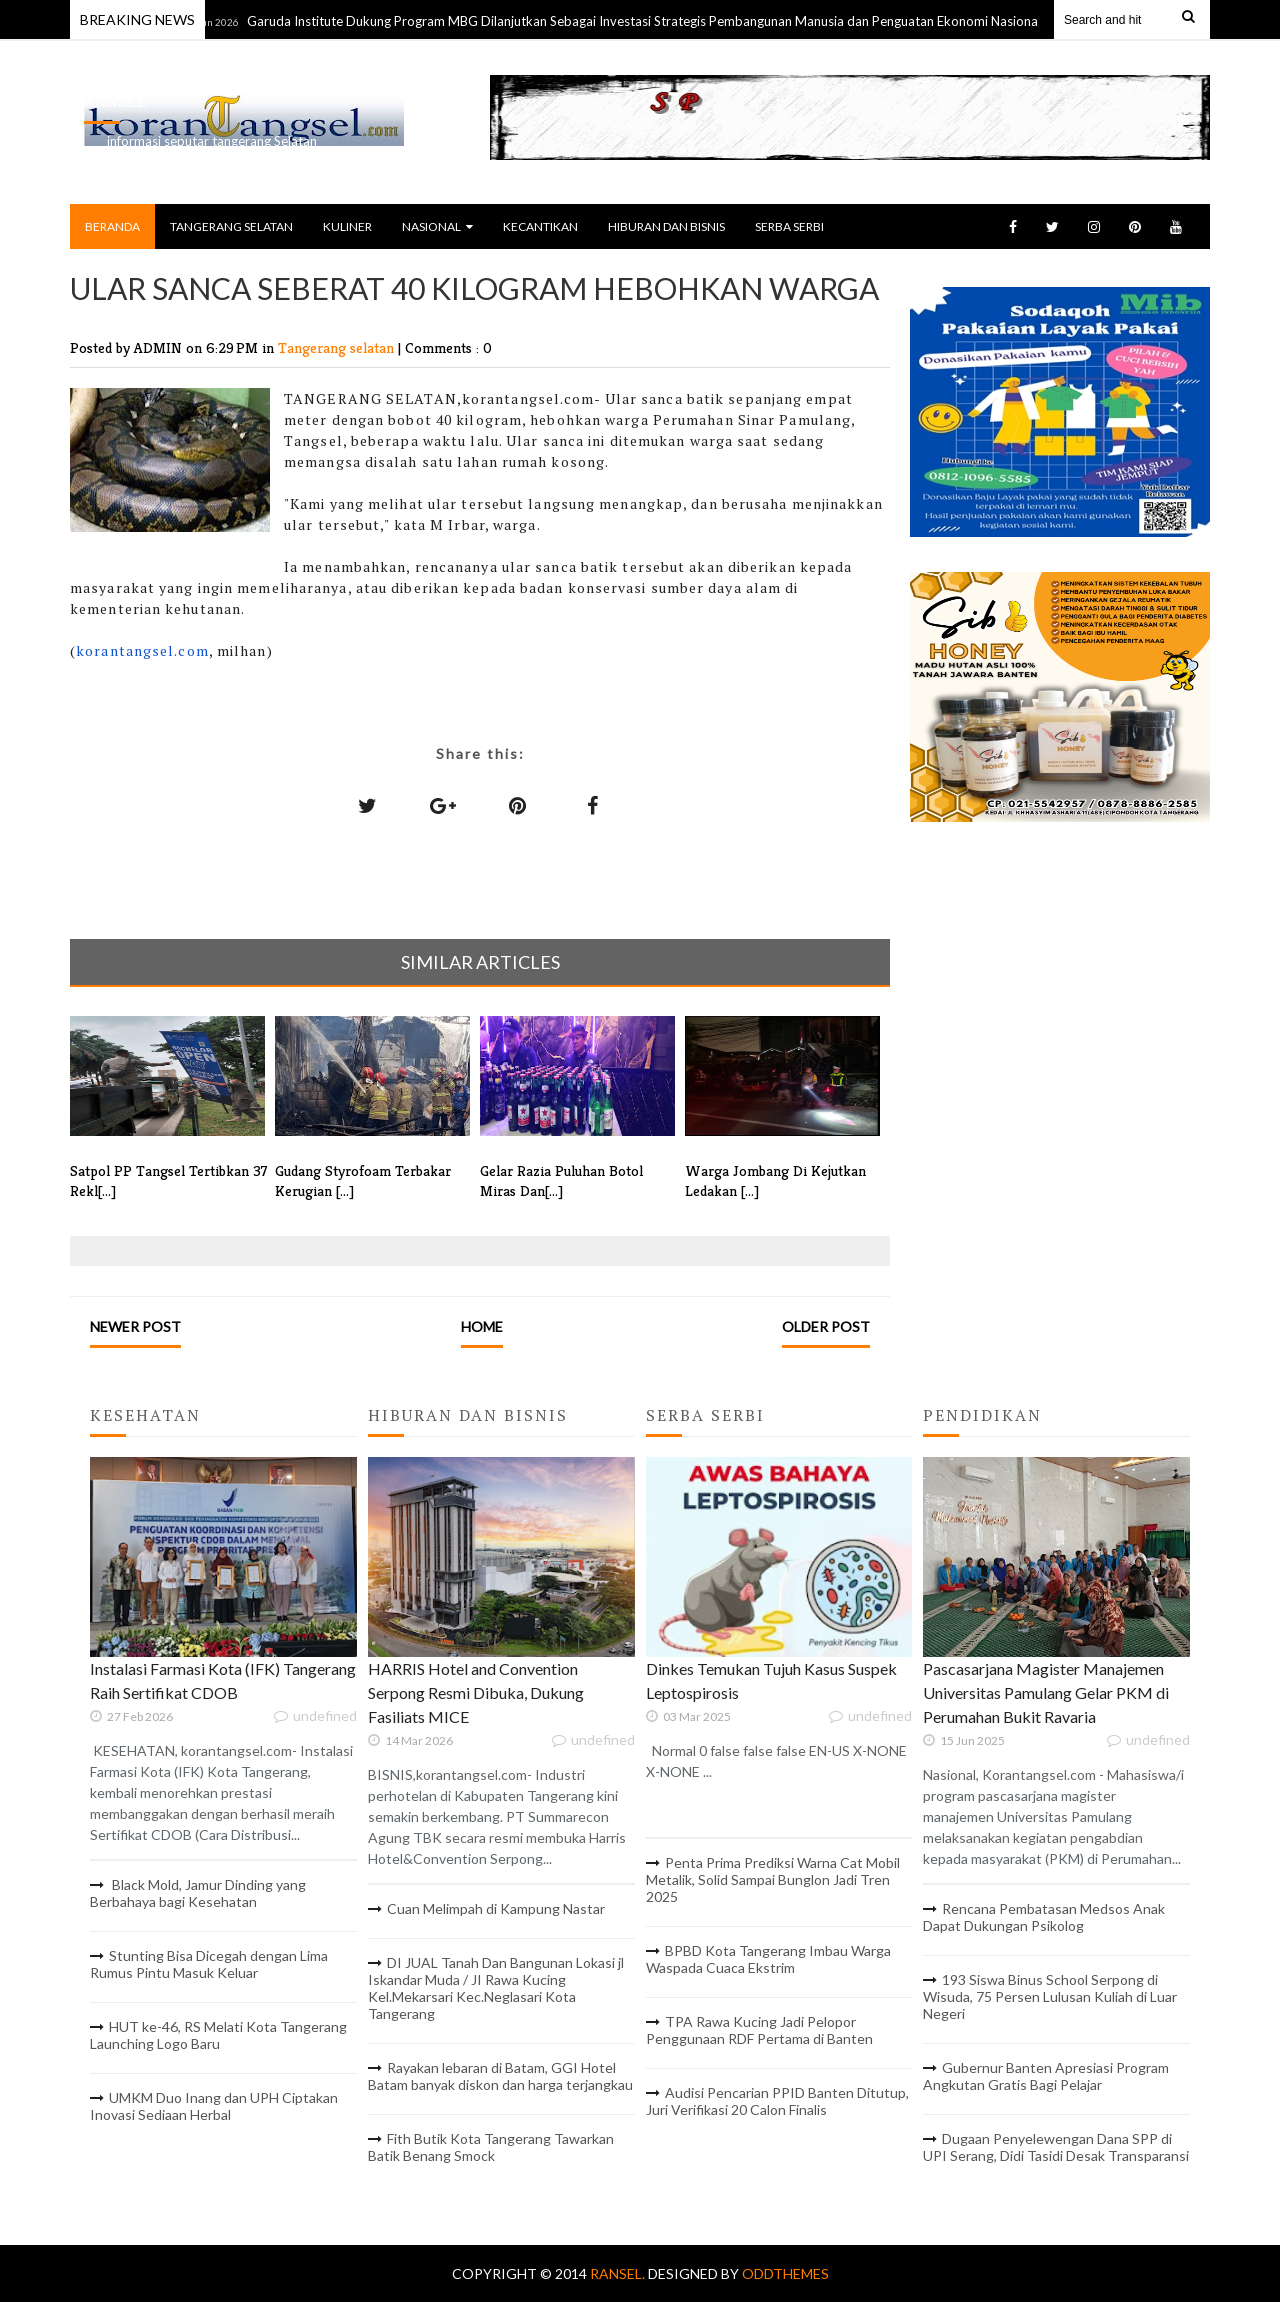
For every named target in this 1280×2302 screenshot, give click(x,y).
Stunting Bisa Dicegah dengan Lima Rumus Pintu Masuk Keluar (209, 1964)
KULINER (347, 226)
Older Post (826, 1326)
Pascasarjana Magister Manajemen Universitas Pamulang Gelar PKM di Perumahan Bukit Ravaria (1046, 1692)
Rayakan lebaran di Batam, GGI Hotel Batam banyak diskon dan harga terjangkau (500, 2076)
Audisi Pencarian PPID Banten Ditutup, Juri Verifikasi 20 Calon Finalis (777, 2101)
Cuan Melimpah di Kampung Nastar (496, 1908)
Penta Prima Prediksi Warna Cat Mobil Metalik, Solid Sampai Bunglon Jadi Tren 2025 (773, 1879)
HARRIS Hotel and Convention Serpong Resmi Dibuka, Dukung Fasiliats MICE (476, 1692)
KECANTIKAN (540, 226)
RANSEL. (619, 2273)
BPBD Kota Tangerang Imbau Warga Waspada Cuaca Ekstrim (768, 1959)
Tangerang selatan (338, 347)
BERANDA (112, 226)
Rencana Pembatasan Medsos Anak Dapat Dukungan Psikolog (1044, 1917)
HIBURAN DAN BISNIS (666, 226)
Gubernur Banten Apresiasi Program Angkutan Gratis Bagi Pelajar (1046, 2076)
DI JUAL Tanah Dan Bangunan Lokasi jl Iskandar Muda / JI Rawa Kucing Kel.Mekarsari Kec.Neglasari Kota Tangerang (496, 1988)
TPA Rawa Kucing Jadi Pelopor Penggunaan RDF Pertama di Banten (759, 2030)
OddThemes (785, 2273)
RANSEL (115, 101)
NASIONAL (437, 226)
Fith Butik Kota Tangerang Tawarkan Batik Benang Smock (491, 2147)
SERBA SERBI (789, 226)
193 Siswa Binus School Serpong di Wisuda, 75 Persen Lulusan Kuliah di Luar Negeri (1050, 1996)
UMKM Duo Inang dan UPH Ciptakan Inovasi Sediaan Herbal (214, 2106)
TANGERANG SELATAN (231, 226)
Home (482, 1326)
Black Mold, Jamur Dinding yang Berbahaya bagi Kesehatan (198, 1893)
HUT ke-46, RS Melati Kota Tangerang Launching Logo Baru (218, 2035)
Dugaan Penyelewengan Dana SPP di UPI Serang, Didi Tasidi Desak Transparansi (1056, 2147)
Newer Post (135, 1326)
